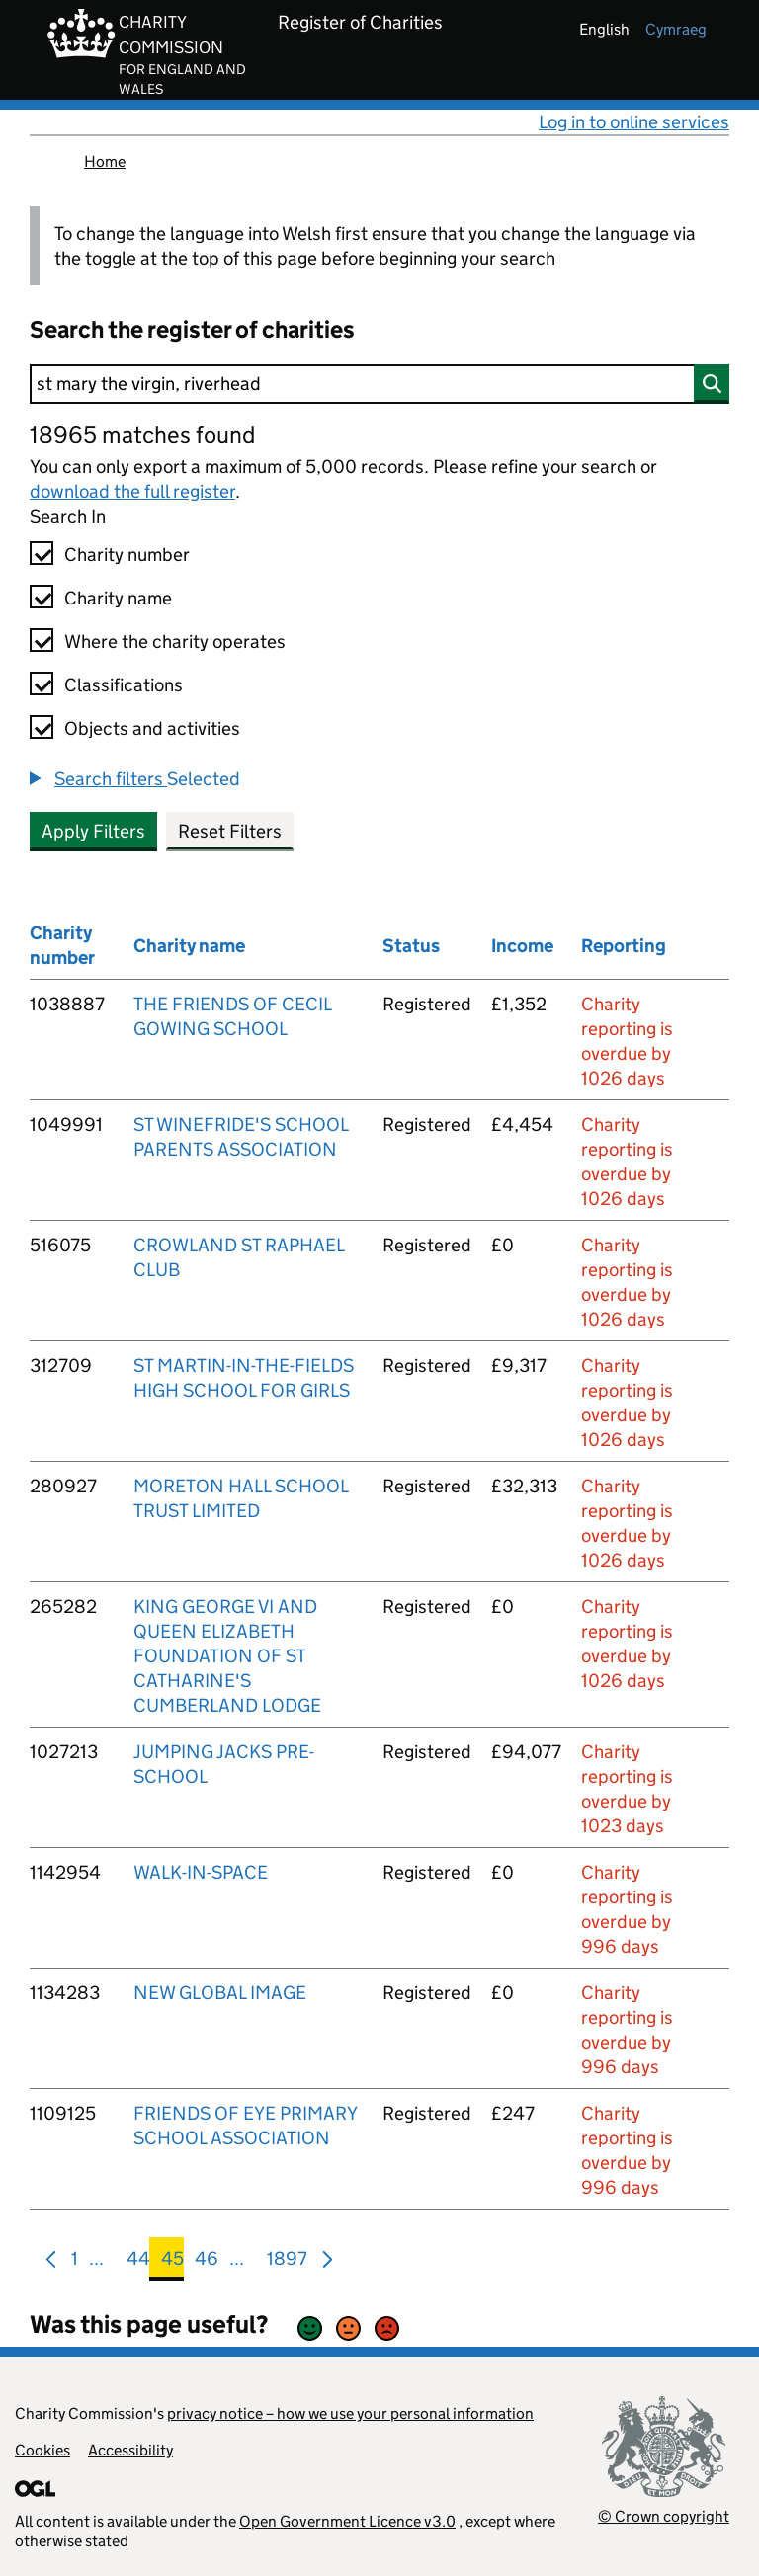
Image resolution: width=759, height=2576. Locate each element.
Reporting (623, 945)
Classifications (123, 685)
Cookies (42, 2450)
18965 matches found (142, 434)
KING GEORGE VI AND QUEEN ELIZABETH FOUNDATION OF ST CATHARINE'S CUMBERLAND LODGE (227, 1656)
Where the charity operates (175, 641)
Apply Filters (93, 831)
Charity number (127, 554)
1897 (287, 2262)
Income (522, 945)
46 (206, 2262)
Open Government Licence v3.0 (347, 2521)
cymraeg (676, 29)
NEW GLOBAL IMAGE (219, 1992)
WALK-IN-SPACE (200, 1872)
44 (138, 2262)
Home (105, 161)
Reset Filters (230, 831)
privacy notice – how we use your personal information (350, 2413)
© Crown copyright (663, 2516)
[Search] (379, 384)
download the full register (132, 491)
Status (411, 945)
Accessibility (130, 2450)
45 (172, 2262)
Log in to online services (634, 122)
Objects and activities (152, 728)
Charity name (118, 598)
